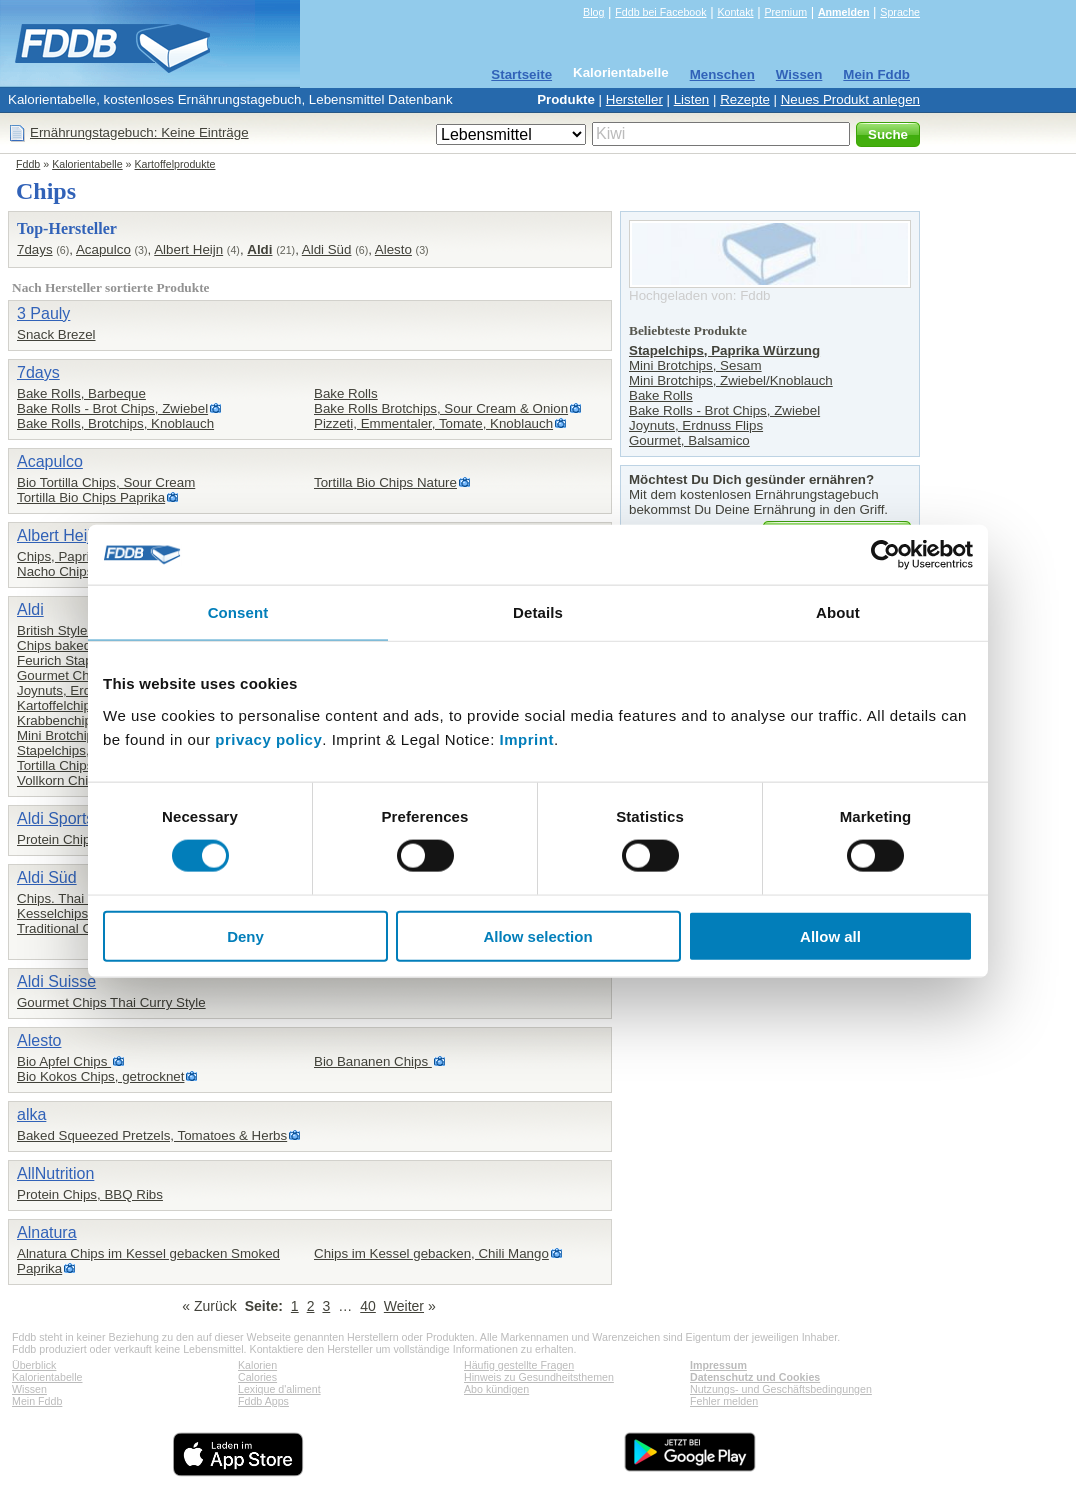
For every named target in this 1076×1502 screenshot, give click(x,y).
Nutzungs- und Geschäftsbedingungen (781, 1389)
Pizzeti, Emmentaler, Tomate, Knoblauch (433, 423)
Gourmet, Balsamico (689, 440)
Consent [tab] (238, 612)
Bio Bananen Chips (373, 1061)
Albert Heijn (188, 249)
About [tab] (838, 612)
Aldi (259, 249)
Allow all (830, 935)
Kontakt (735, 12)
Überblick (34, 1365)
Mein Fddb (876, 74)
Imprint (527, 738)
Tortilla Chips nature (76, 765)
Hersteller (634, 99)
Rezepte (745, 99)
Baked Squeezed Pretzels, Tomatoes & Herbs (152, 1135)
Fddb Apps (263, 1401)
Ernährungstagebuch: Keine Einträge (139, 132)
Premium (785, 12)
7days (35, 249)
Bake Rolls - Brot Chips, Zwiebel (112, 408)
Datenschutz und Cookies (755, 1377)
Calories (257, 1377)
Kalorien (257, 1365)
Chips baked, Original (80, 645)
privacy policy (268, 738)
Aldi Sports (55, 818)
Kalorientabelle (621, 72)
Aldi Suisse (56, 981)
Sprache (900, 12)
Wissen (799, 74)
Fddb (28, 164)
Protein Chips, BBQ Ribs (90, 1194)
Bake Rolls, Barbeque (81, 393)
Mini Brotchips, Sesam (83, 735)
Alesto (393, 249)
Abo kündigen (496, 1389)
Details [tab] (538, 612)
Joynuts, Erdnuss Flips (84, 690)
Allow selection (537, 935)
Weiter (404, 1306)
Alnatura (47, 1232)
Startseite (521, 74)
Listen (692, 99)
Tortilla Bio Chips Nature (385, 482)
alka (31, 1114)
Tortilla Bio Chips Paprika (91, 497)
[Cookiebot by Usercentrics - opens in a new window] (885, 555)
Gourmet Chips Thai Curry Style (111, 1002)
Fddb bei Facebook (660, 12)
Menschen (722, 74)
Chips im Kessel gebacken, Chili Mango (431, 1253)
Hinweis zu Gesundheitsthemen (539, 1377)
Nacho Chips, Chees (78, 571)
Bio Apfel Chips (64, 1061)
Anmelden (844, 12)
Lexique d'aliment (279, 1389)
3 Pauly (43, 313)
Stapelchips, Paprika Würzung (724, 350)
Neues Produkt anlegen (850, 99)
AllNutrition (55, 1173)
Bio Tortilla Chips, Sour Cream (106, 482)
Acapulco (103, 249)
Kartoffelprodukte (175, 164)
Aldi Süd (327, 249)
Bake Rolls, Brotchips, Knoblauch (115, 423)
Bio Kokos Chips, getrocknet (100, 1076)
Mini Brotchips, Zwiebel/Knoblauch (731, 380)
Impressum (718, 1365)
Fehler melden (724, 1401)
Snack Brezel (56, 334)
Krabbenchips (58, 720)
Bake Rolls (346, 393)
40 (368, 1306)
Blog (593, 12)
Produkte (566, 99)
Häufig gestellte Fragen (519, 1365)
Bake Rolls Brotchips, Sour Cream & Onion (441, 408)
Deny (245, 935)
